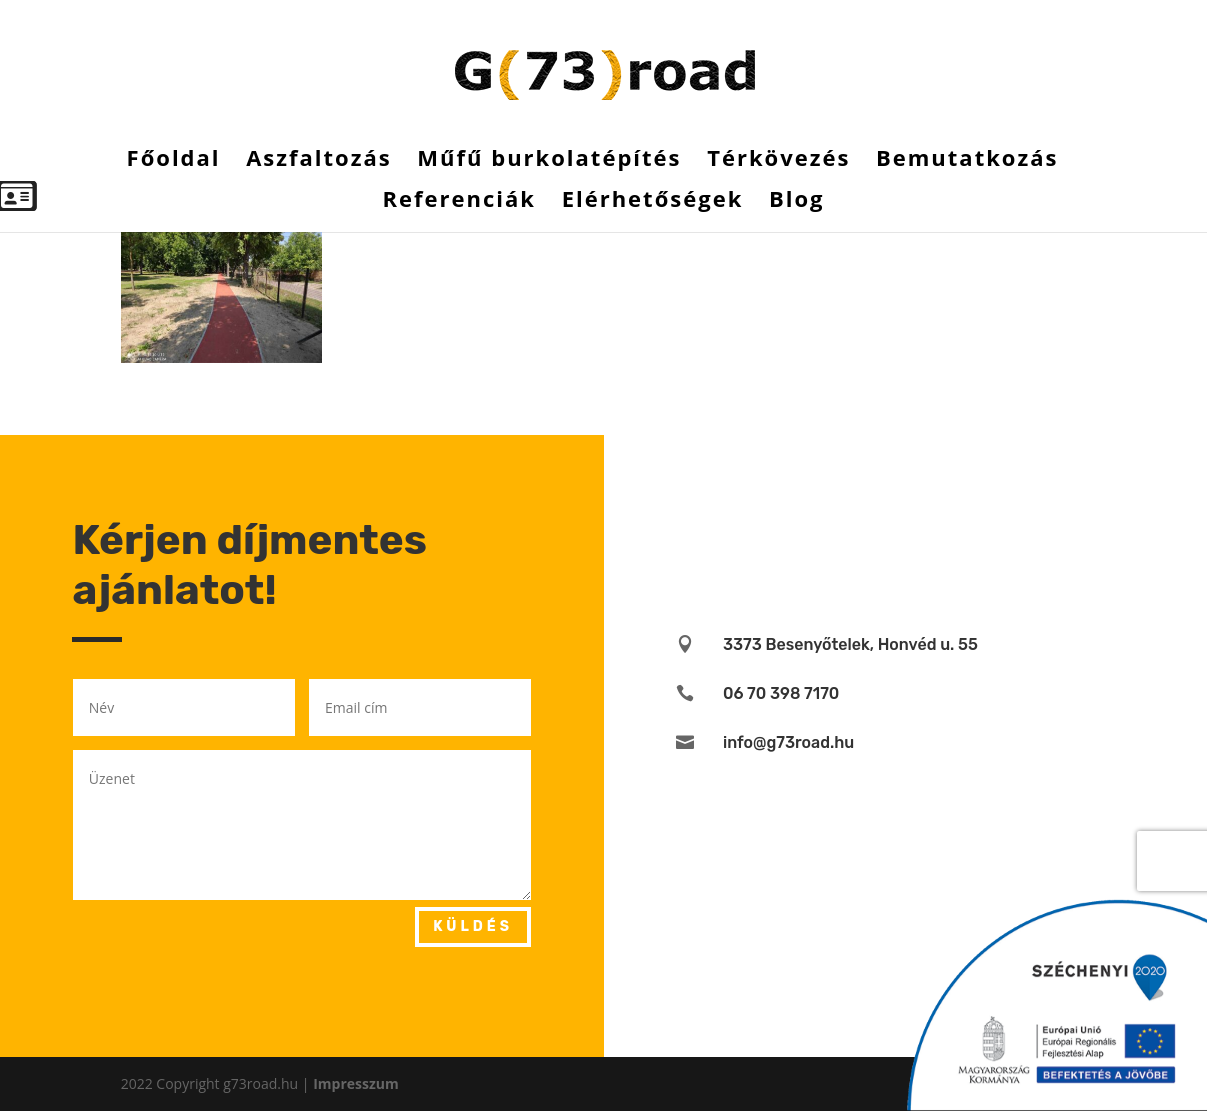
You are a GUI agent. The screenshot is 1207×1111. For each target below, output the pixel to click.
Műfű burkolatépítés (549, 161)
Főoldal (174, 161)
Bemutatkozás (967, 161)
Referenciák (459, 202)
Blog (797, 202)
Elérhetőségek (653, 202)
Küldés (473, 926)
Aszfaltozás (319, 161)
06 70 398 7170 (781, 693)
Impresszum (356, 1083)
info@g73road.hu (788, 742)
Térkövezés (778, 161)
